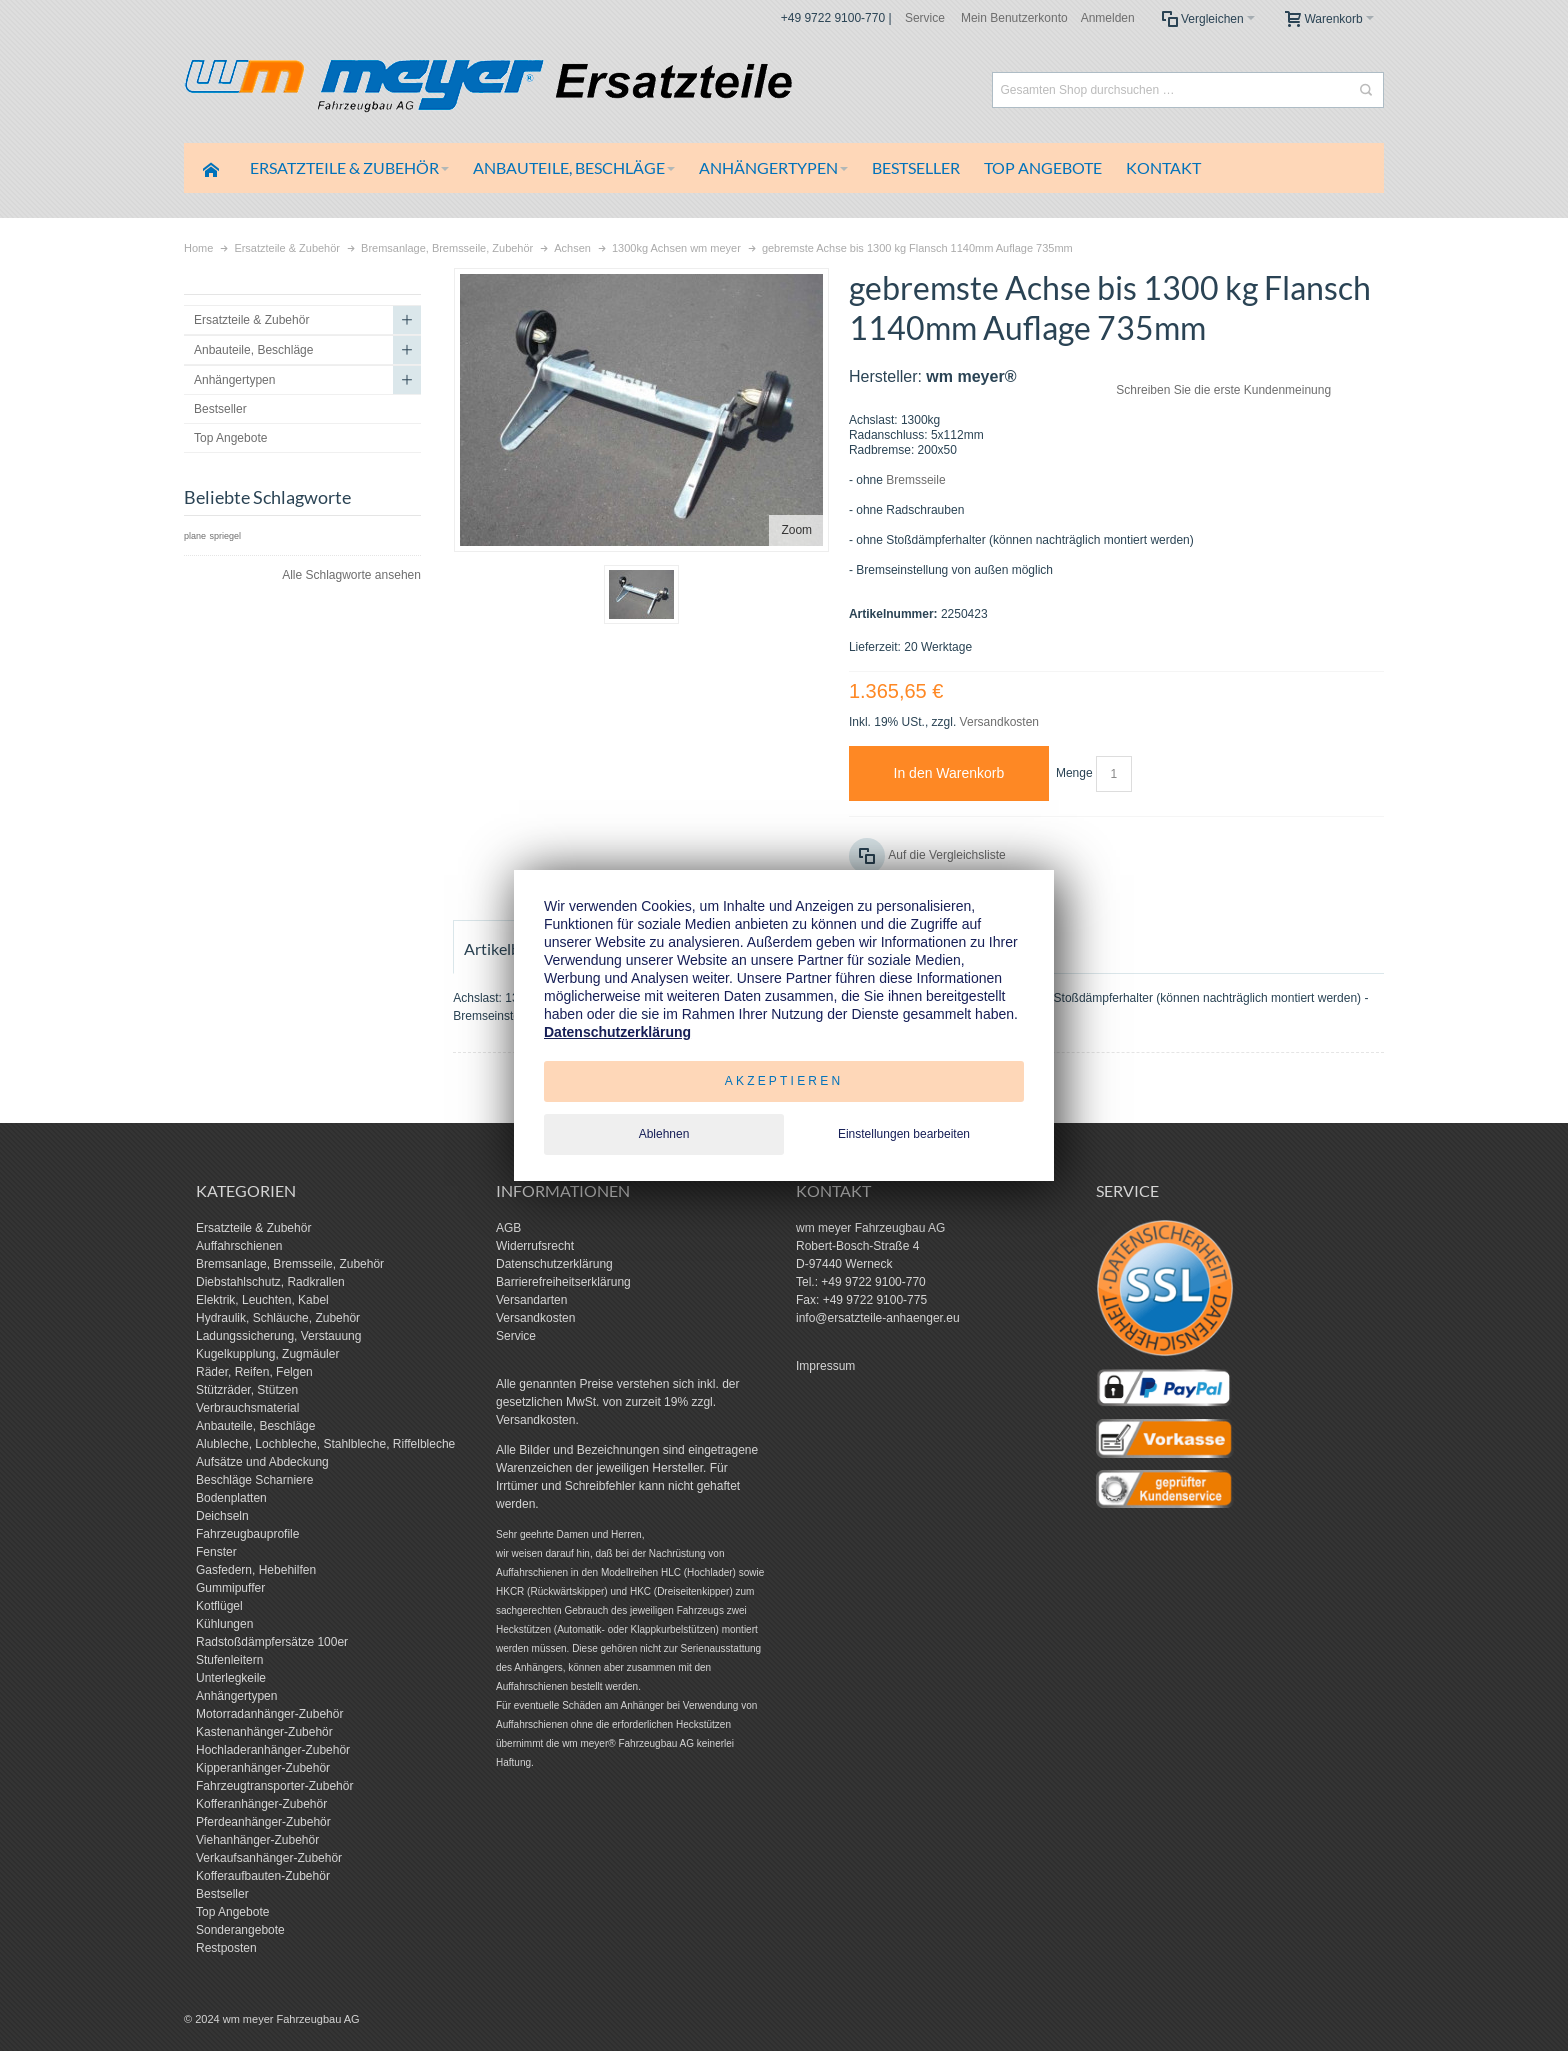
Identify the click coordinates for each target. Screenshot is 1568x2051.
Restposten (226, 1948)
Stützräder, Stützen (247, 1390)
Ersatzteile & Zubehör (253, 1228)
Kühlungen (224, 1624)
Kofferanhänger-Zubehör (261, 1804)
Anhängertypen (236, 1696)
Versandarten (531, 1300)
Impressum (825, 1366)
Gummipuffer (230, 1588)
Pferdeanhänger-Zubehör (263, 1822)
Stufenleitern (229, 1660)
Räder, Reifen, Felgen (254, 1372)
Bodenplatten (231, 1498)
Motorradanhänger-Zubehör (269, 1714)
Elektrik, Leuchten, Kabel (262, 1300)
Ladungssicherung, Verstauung (278, 1336)
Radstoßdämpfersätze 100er (272, 1642)
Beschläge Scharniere (254, 1480)
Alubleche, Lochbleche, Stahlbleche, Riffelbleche (325, 1444)
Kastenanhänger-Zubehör (264, 1732)
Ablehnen (664, 1134)
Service (925, 18)
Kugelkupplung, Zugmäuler (267, 1354)
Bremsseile (915, 480)
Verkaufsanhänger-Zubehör (269, 1858)
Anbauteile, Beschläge (255, 1426)
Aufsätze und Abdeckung (262, 1462)
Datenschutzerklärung (554, 1264)
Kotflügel (219, 1606)
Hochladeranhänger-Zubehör (273, 1750)
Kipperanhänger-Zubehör (263, 1768)
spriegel (225, 536)
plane (195, 536)
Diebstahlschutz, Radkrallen (270, 1282)
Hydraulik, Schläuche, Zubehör (278, 1318)
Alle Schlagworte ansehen (351, 575)
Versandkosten (999, 722)
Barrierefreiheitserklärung (563, 1282)
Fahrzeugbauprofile (247, 1534)
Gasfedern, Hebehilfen (256, 1570)
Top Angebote (232, 1912)
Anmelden (1108, 18)
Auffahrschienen (239, 1246)
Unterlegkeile (231, 1678)
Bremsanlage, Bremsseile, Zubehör (290, 1264)
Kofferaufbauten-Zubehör (263, 1876)
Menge (1074, 773)
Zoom (796, 530)
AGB (508, 1228)
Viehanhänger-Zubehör (257, 1840)
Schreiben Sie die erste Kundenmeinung (1223, 390)
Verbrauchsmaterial (247, 1408)
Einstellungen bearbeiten (904, 1134)
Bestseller (222, 1894)
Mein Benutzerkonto (1014, 18)
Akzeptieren (784, 1081)
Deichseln (222, 1516)
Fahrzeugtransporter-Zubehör (274, 1786)
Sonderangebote (240, 1930)
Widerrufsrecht (535, 1246)
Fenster (216, 1552)
